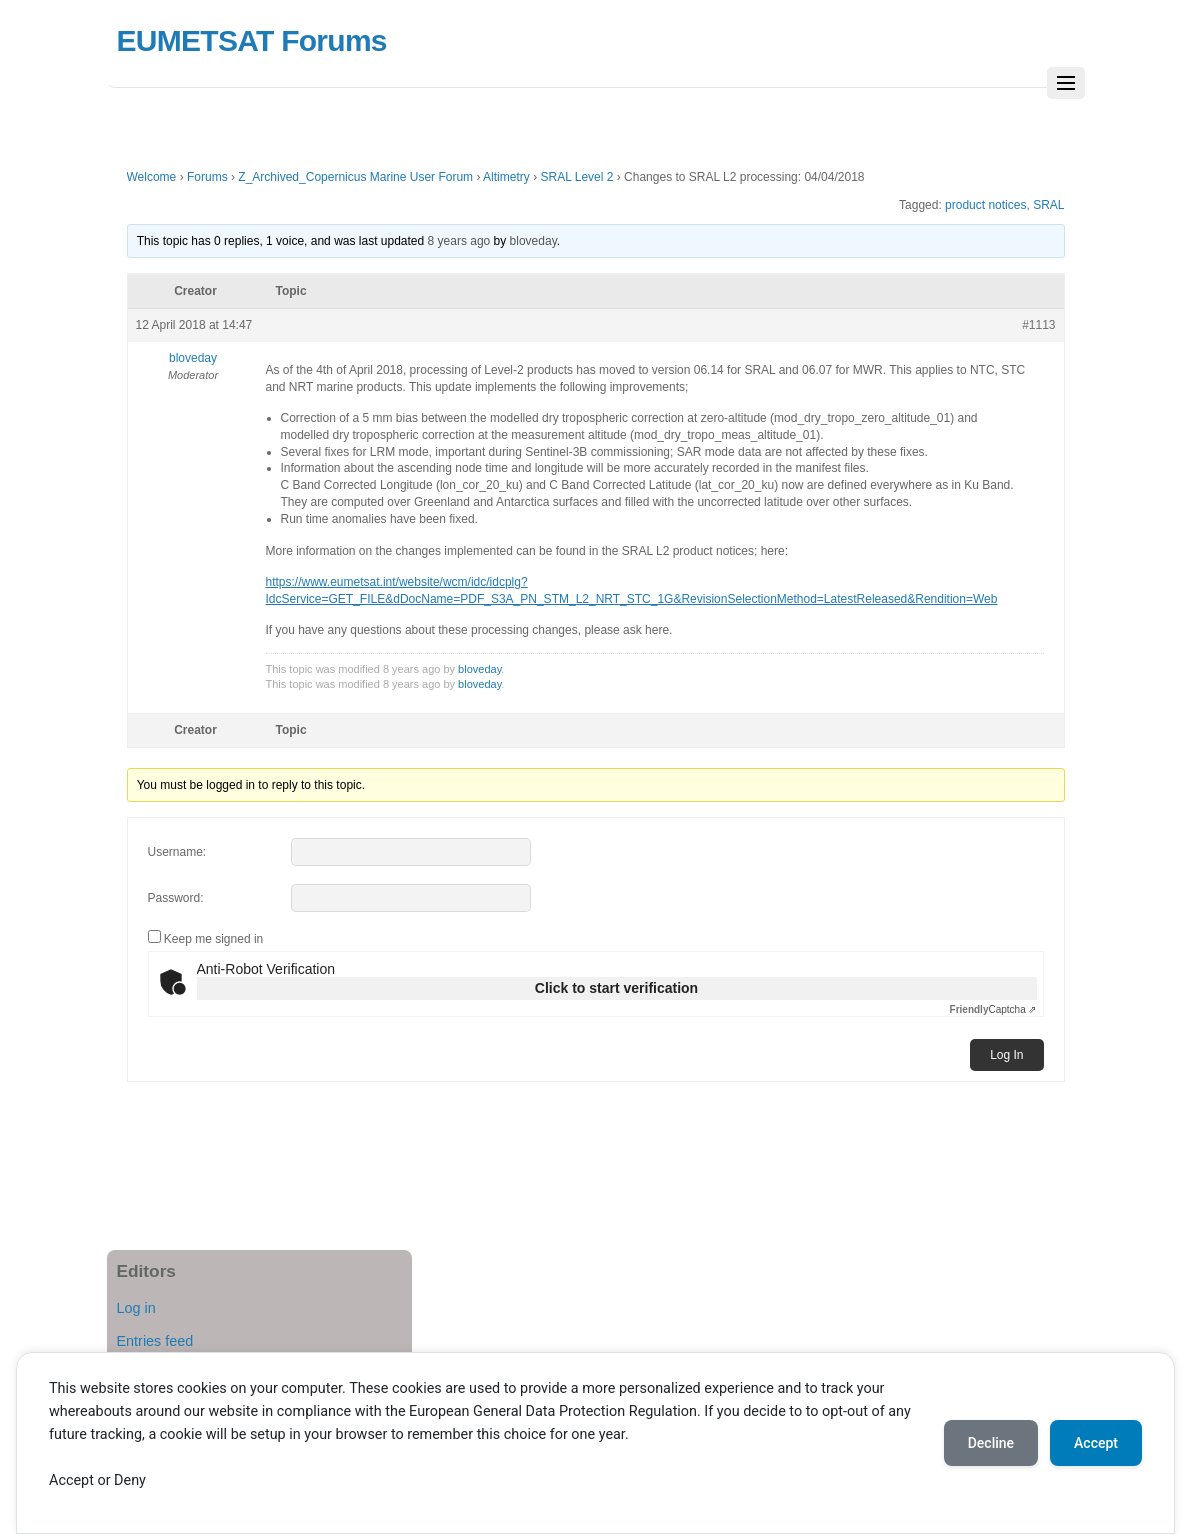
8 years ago (459, 241)
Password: (176, 898)
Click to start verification (616, 988)
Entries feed (155, 1341)
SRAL (1048, 205)
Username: (177, 852)
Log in (136, 1308)
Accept (1096, 1443)
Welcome (152, 177)
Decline (991, 1443)
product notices (985, 205)
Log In (1006, 1055)
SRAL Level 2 (576, 177)
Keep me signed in (213, 939)
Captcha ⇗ (993, 1009)
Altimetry (506, 177)
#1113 (1038, 325)
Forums (207, 177)
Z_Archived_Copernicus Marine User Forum (355, 177)
